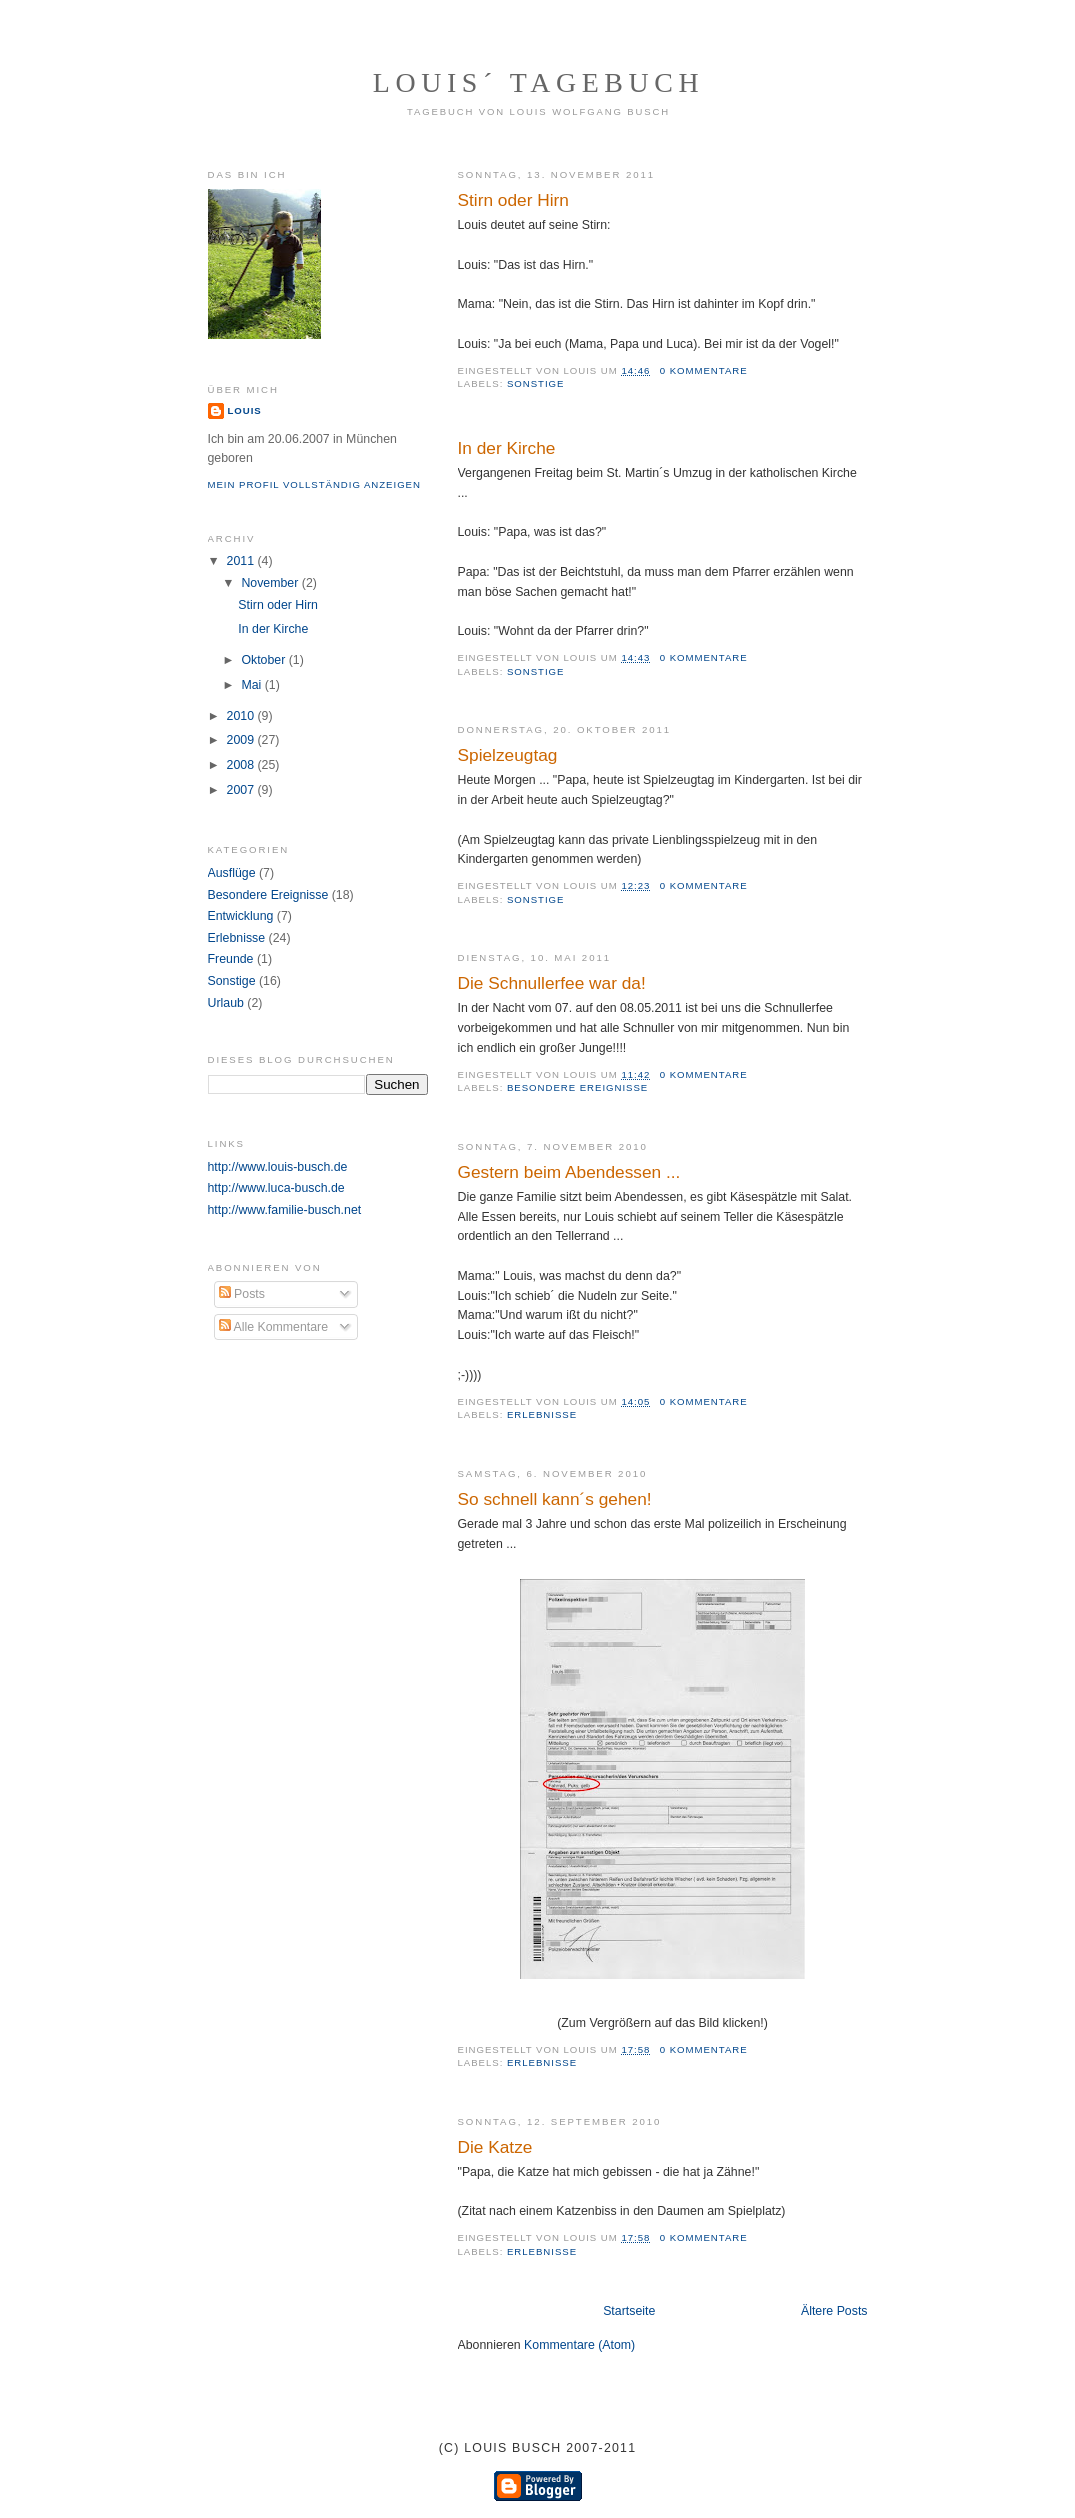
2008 (242, 765)
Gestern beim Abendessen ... (569, 1172)
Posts (242, 1294)
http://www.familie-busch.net (285, 1210)
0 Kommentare (704, 370)
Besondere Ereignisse (577, 1087)
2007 (242, 790)
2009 (242, 740)
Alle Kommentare (273, 1327)
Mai (252, 685)
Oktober (264, 660)
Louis (245, 410)
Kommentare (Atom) (579, 2345)
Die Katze (495, 2147)
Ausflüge (232, 873)
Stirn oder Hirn (513, 200)
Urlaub (226, 1003)
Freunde (231, 959)
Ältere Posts (834, 2311)
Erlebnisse (542, 1414)
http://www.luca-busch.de (276, 1188)
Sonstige (535, 383)
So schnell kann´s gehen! (555, 1499)
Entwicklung (241, 916)
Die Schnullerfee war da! (552, 983)
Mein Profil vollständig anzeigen (314, 484)
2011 (242, 561)
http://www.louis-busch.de (278, 1167)
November (271, 583)
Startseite (629, 2311)
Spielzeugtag (508, 755)
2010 (242, 716)
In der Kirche (507, 448)
